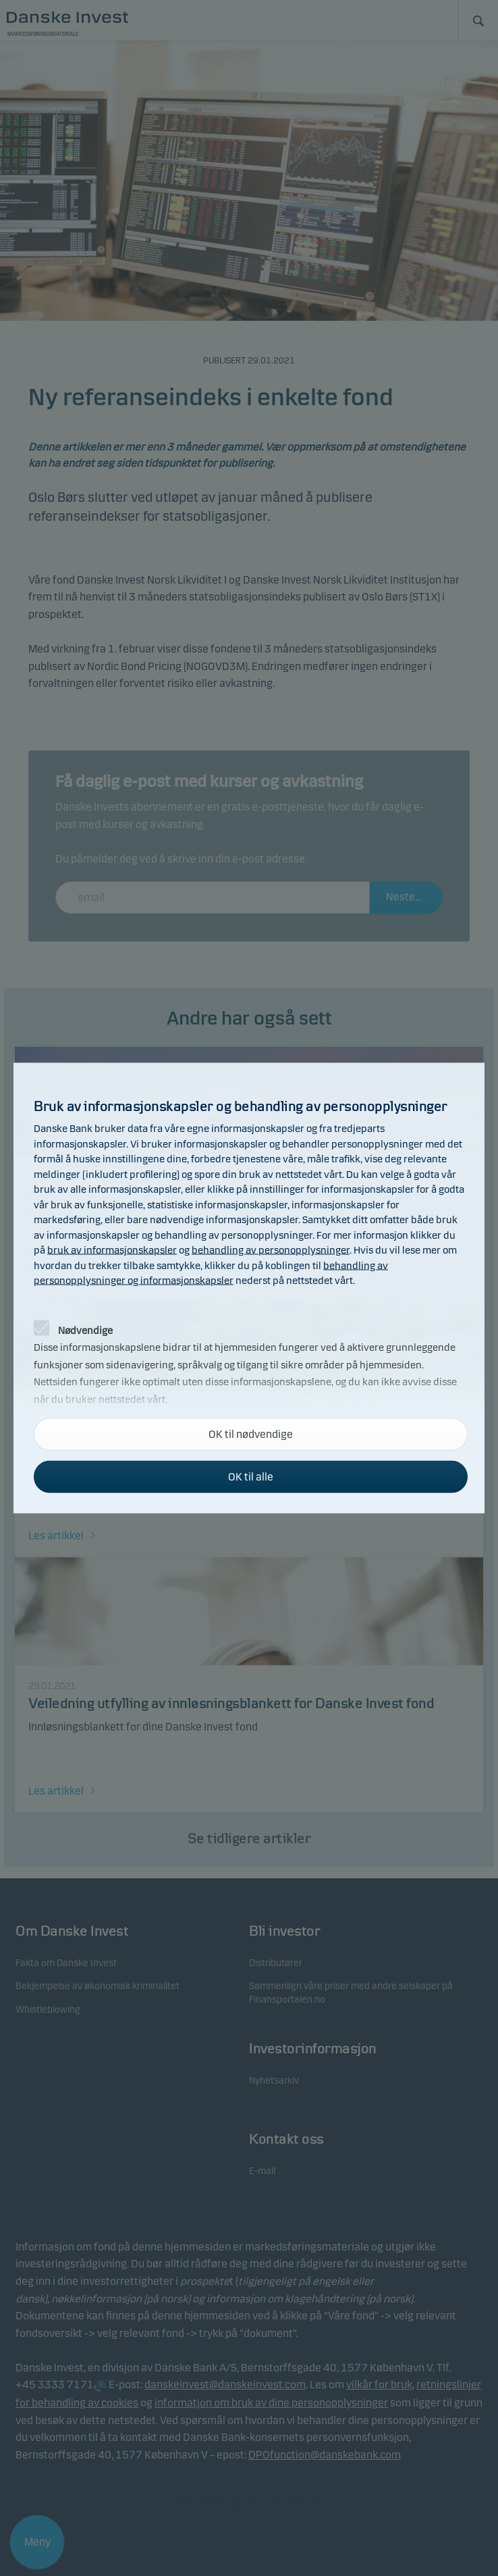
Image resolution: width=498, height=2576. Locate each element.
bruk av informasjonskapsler (112, 1250)
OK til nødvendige (251, 1434)
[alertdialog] (249, 1288)
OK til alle (250, 1476)
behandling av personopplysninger (271, 1250)
